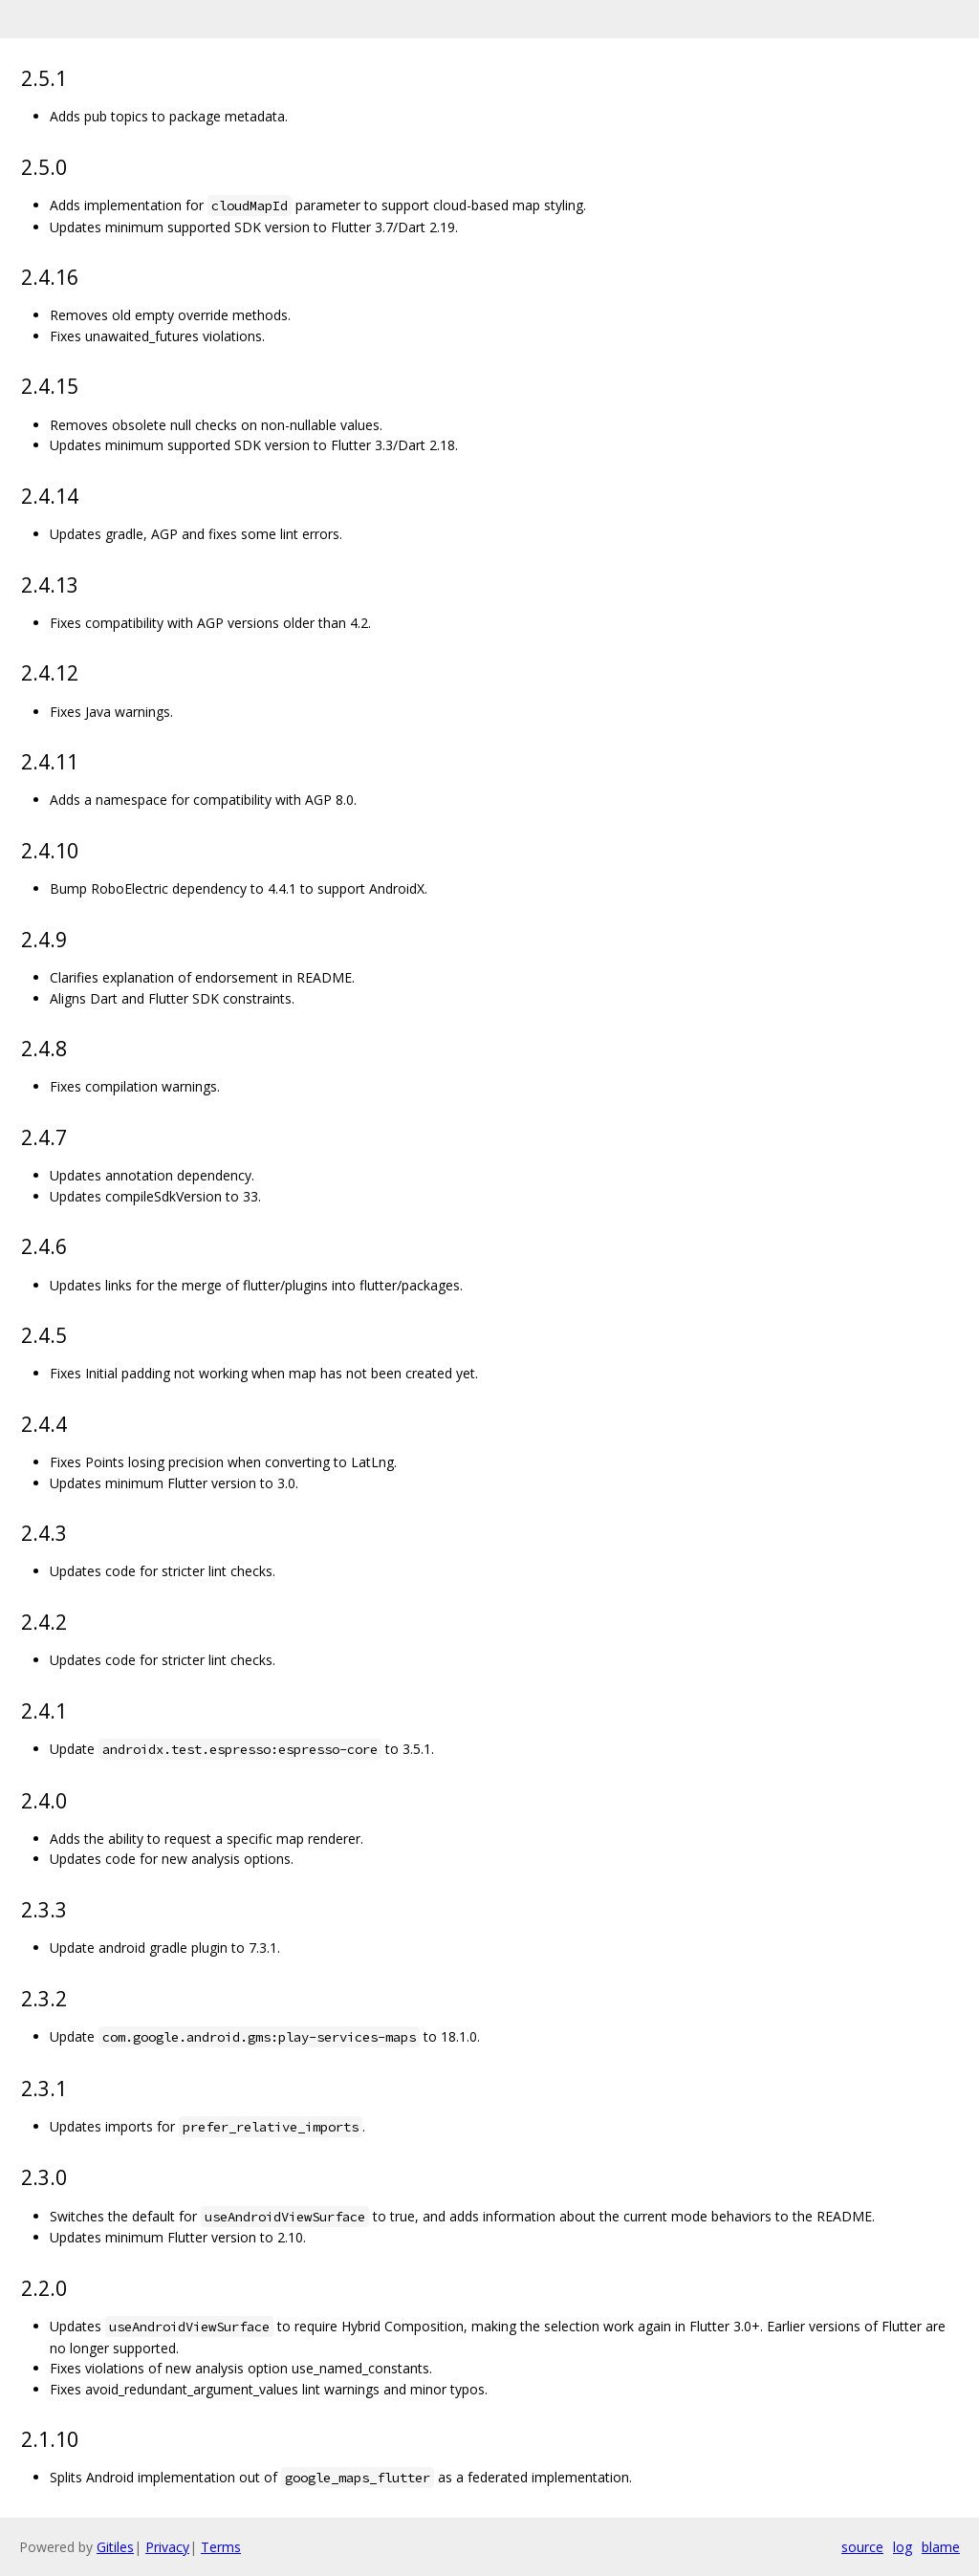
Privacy (167, 2547)
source (862, 2547)
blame (941, 2547)
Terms (221, 2547)
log (902, 2547)
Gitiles (115, 2547)
